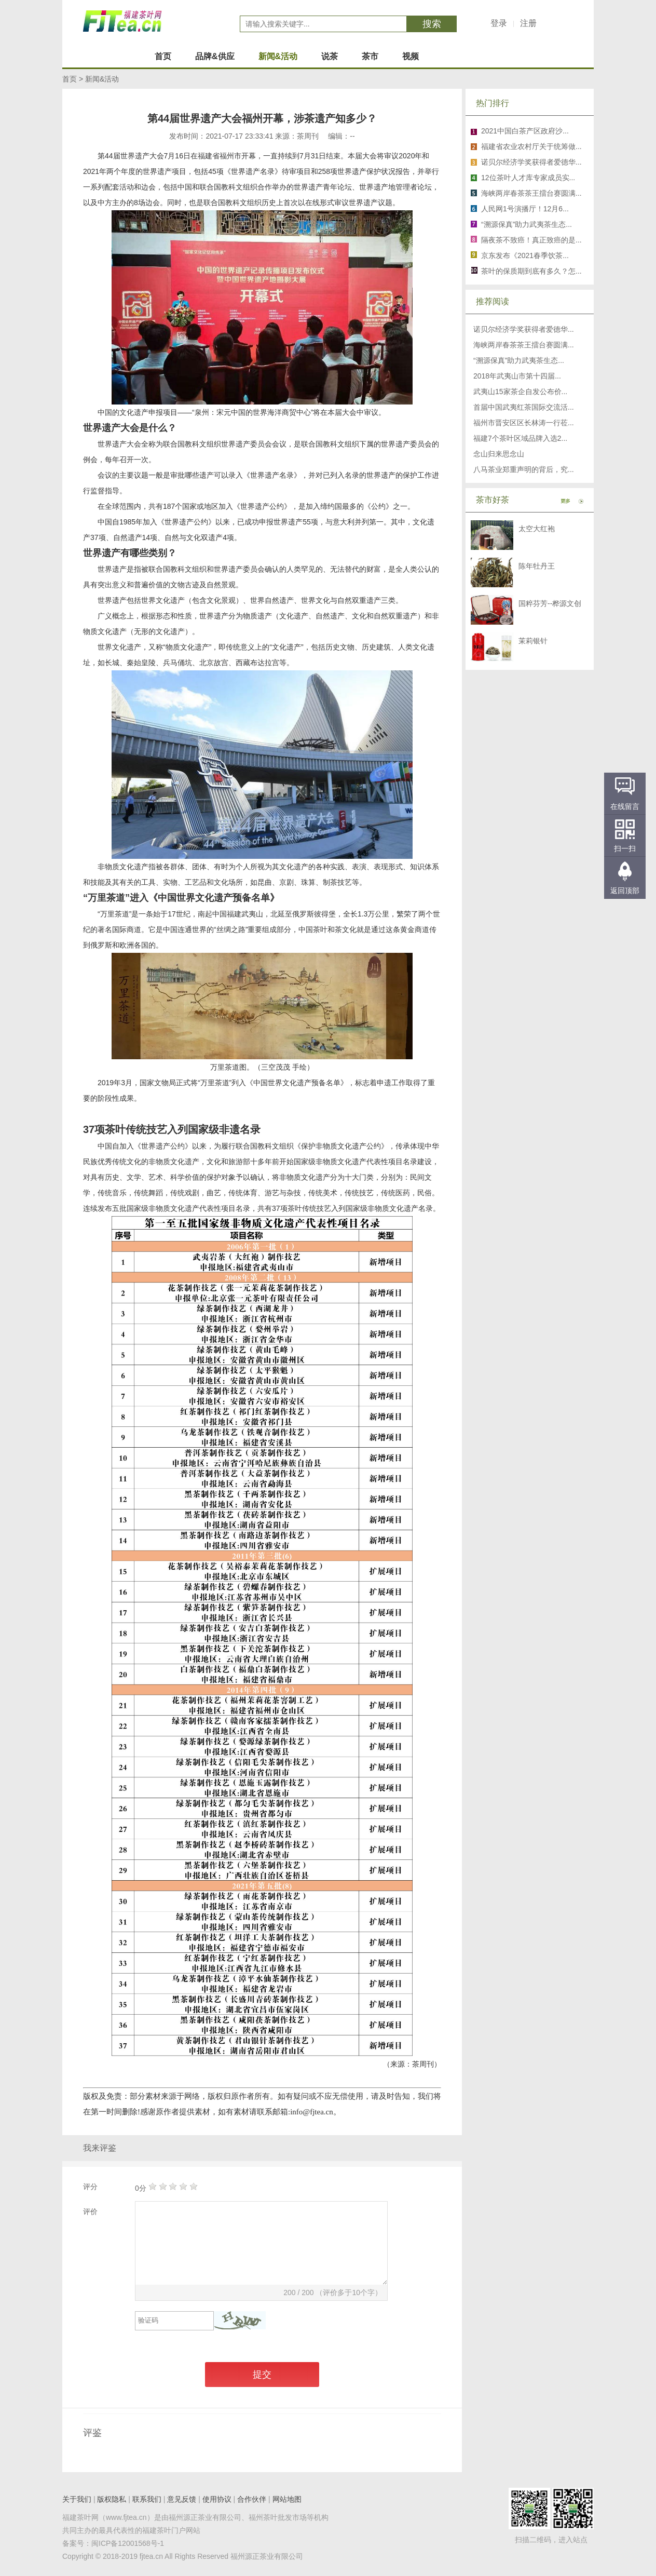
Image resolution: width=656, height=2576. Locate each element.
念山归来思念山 (498, 454)
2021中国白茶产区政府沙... (525, 131)
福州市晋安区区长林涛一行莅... (523, 423)
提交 (262, 2374)
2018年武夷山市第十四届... (517, 376)
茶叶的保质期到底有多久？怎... (531, 271)
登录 (498, 23)
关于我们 (76, 2499)
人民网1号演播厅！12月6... (525, 209)
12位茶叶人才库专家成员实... (528, 177)
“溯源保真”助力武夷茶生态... (526, 224)
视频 (410, 56)
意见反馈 (181, 2499)
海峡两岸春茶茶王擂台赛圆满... (531, 193)
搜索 (431, 24)
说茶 (329, 56)
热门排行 (492, 103)
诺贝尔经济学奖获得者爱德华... (531, 162)
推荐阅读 (492, 301)
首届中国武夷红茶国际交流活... (523, 407)
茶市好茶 (492, 499)
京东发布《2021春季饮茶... (525, 255)
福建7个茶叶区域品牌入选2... (520, 438)
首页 (163, 56)
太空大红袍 (536, 528)
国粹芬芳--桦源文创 (549, 603)
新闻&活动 (278, 56)
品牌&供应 (215, 56)
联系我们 (146, 2499)
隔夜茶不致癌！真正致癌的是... (531, 240)
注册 (528, 23)
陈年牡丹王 (536, 566)
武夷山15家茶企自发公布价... (520, 391)
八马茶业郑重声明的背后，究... (523, 469)
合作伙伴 (251, 2499)
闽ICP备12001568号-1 (127, 2543)
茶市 (370, 56)
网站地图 (287, 2499)
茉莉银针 (533, 641)
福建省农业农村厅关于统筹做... (531, 146)
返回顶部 (624, 890)
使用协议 (216, 2499)
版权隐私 (111, 2499)
